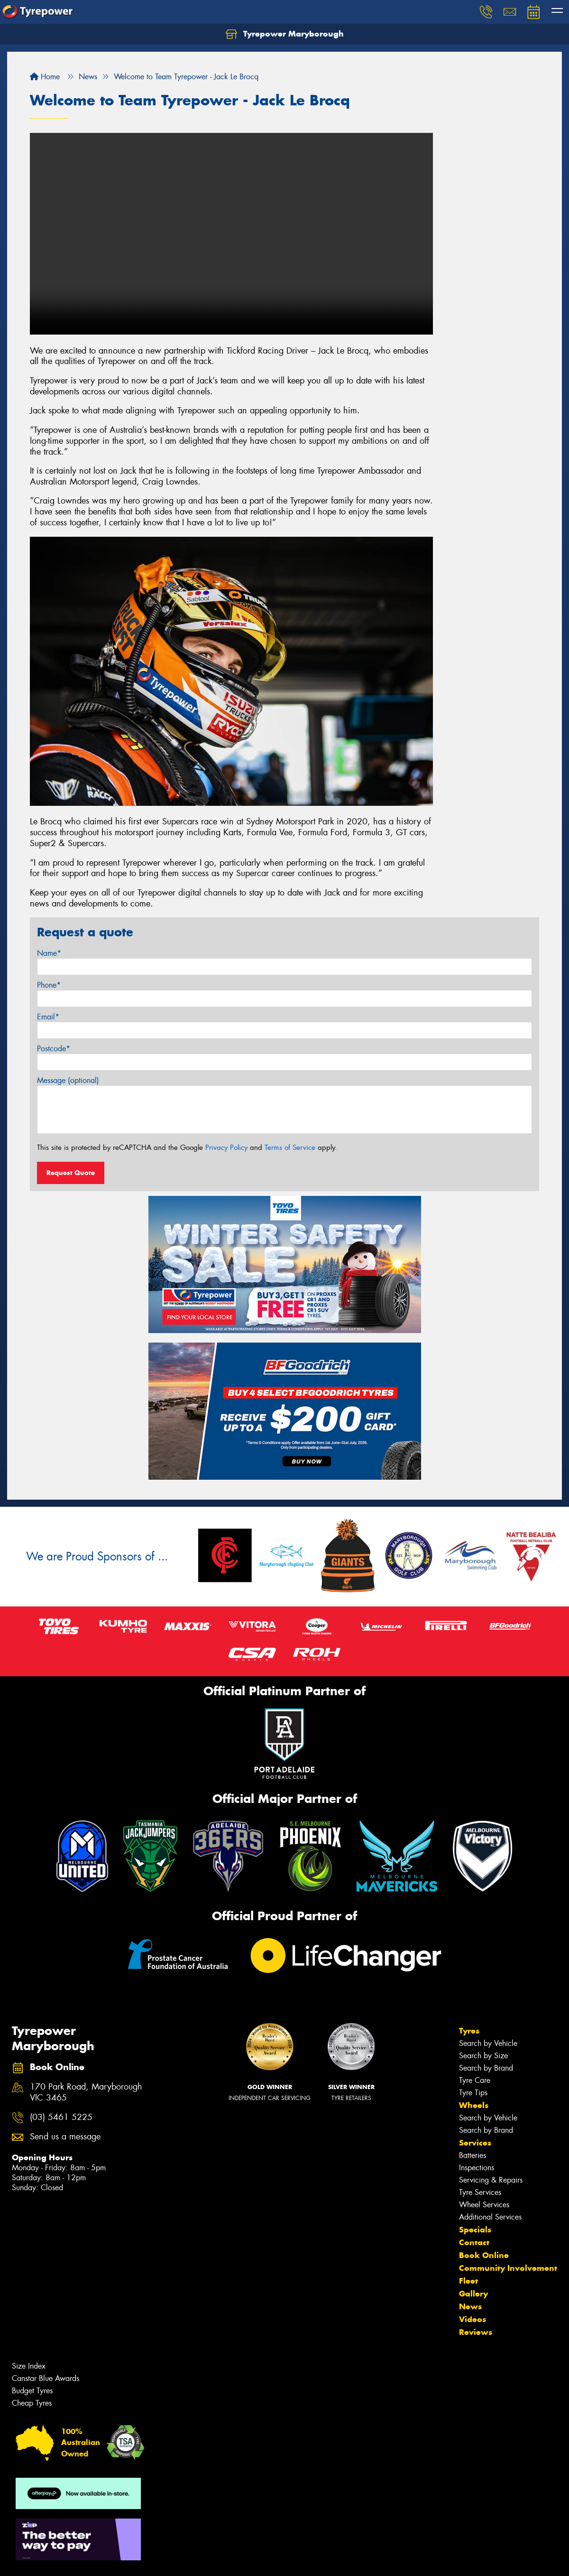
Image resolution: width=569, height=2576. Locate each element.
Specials (475, 2229)
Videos (472, 2319)
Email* (48, 1017)
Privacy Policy (226, 1147)
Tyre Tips (473, 2093)
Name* (49, 953)
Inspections (476, 2168)
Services (475, 2142)
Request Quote (70, 1172)
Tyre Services (480, 2192)
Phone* (49, 985)
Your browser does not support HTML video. (231, 234)
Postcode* (53, 1049)
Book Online (484, 2255)
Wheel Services (484, 2205)
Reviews (475, 2332)
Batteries (472, 2155)
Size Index (29, 2366)
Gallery (473, 2293)
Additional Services (490, 2217)
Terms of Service (290, 1147)
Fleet (468, 2281)
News (470, 2306)
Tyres (469, 2030)
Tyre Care (474, 2080)
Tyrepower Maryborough (285, 34)
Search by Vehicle (488, 2043)
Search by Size (483, 2056)
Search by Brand (486, 2068)
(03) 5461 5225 (61, 2117)
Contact (474, 2242)
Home (45, 77)
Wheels (473, 2105)
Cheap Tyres (32, 2403)
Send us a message (65, 2136)
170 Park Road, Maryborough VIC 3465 (86, 2092)
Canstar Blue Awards (45, 2378)
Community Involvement (508, 2268)
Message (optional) (68, 1080)
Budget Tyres (32, 2391)
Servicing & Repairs (491, 2180)
